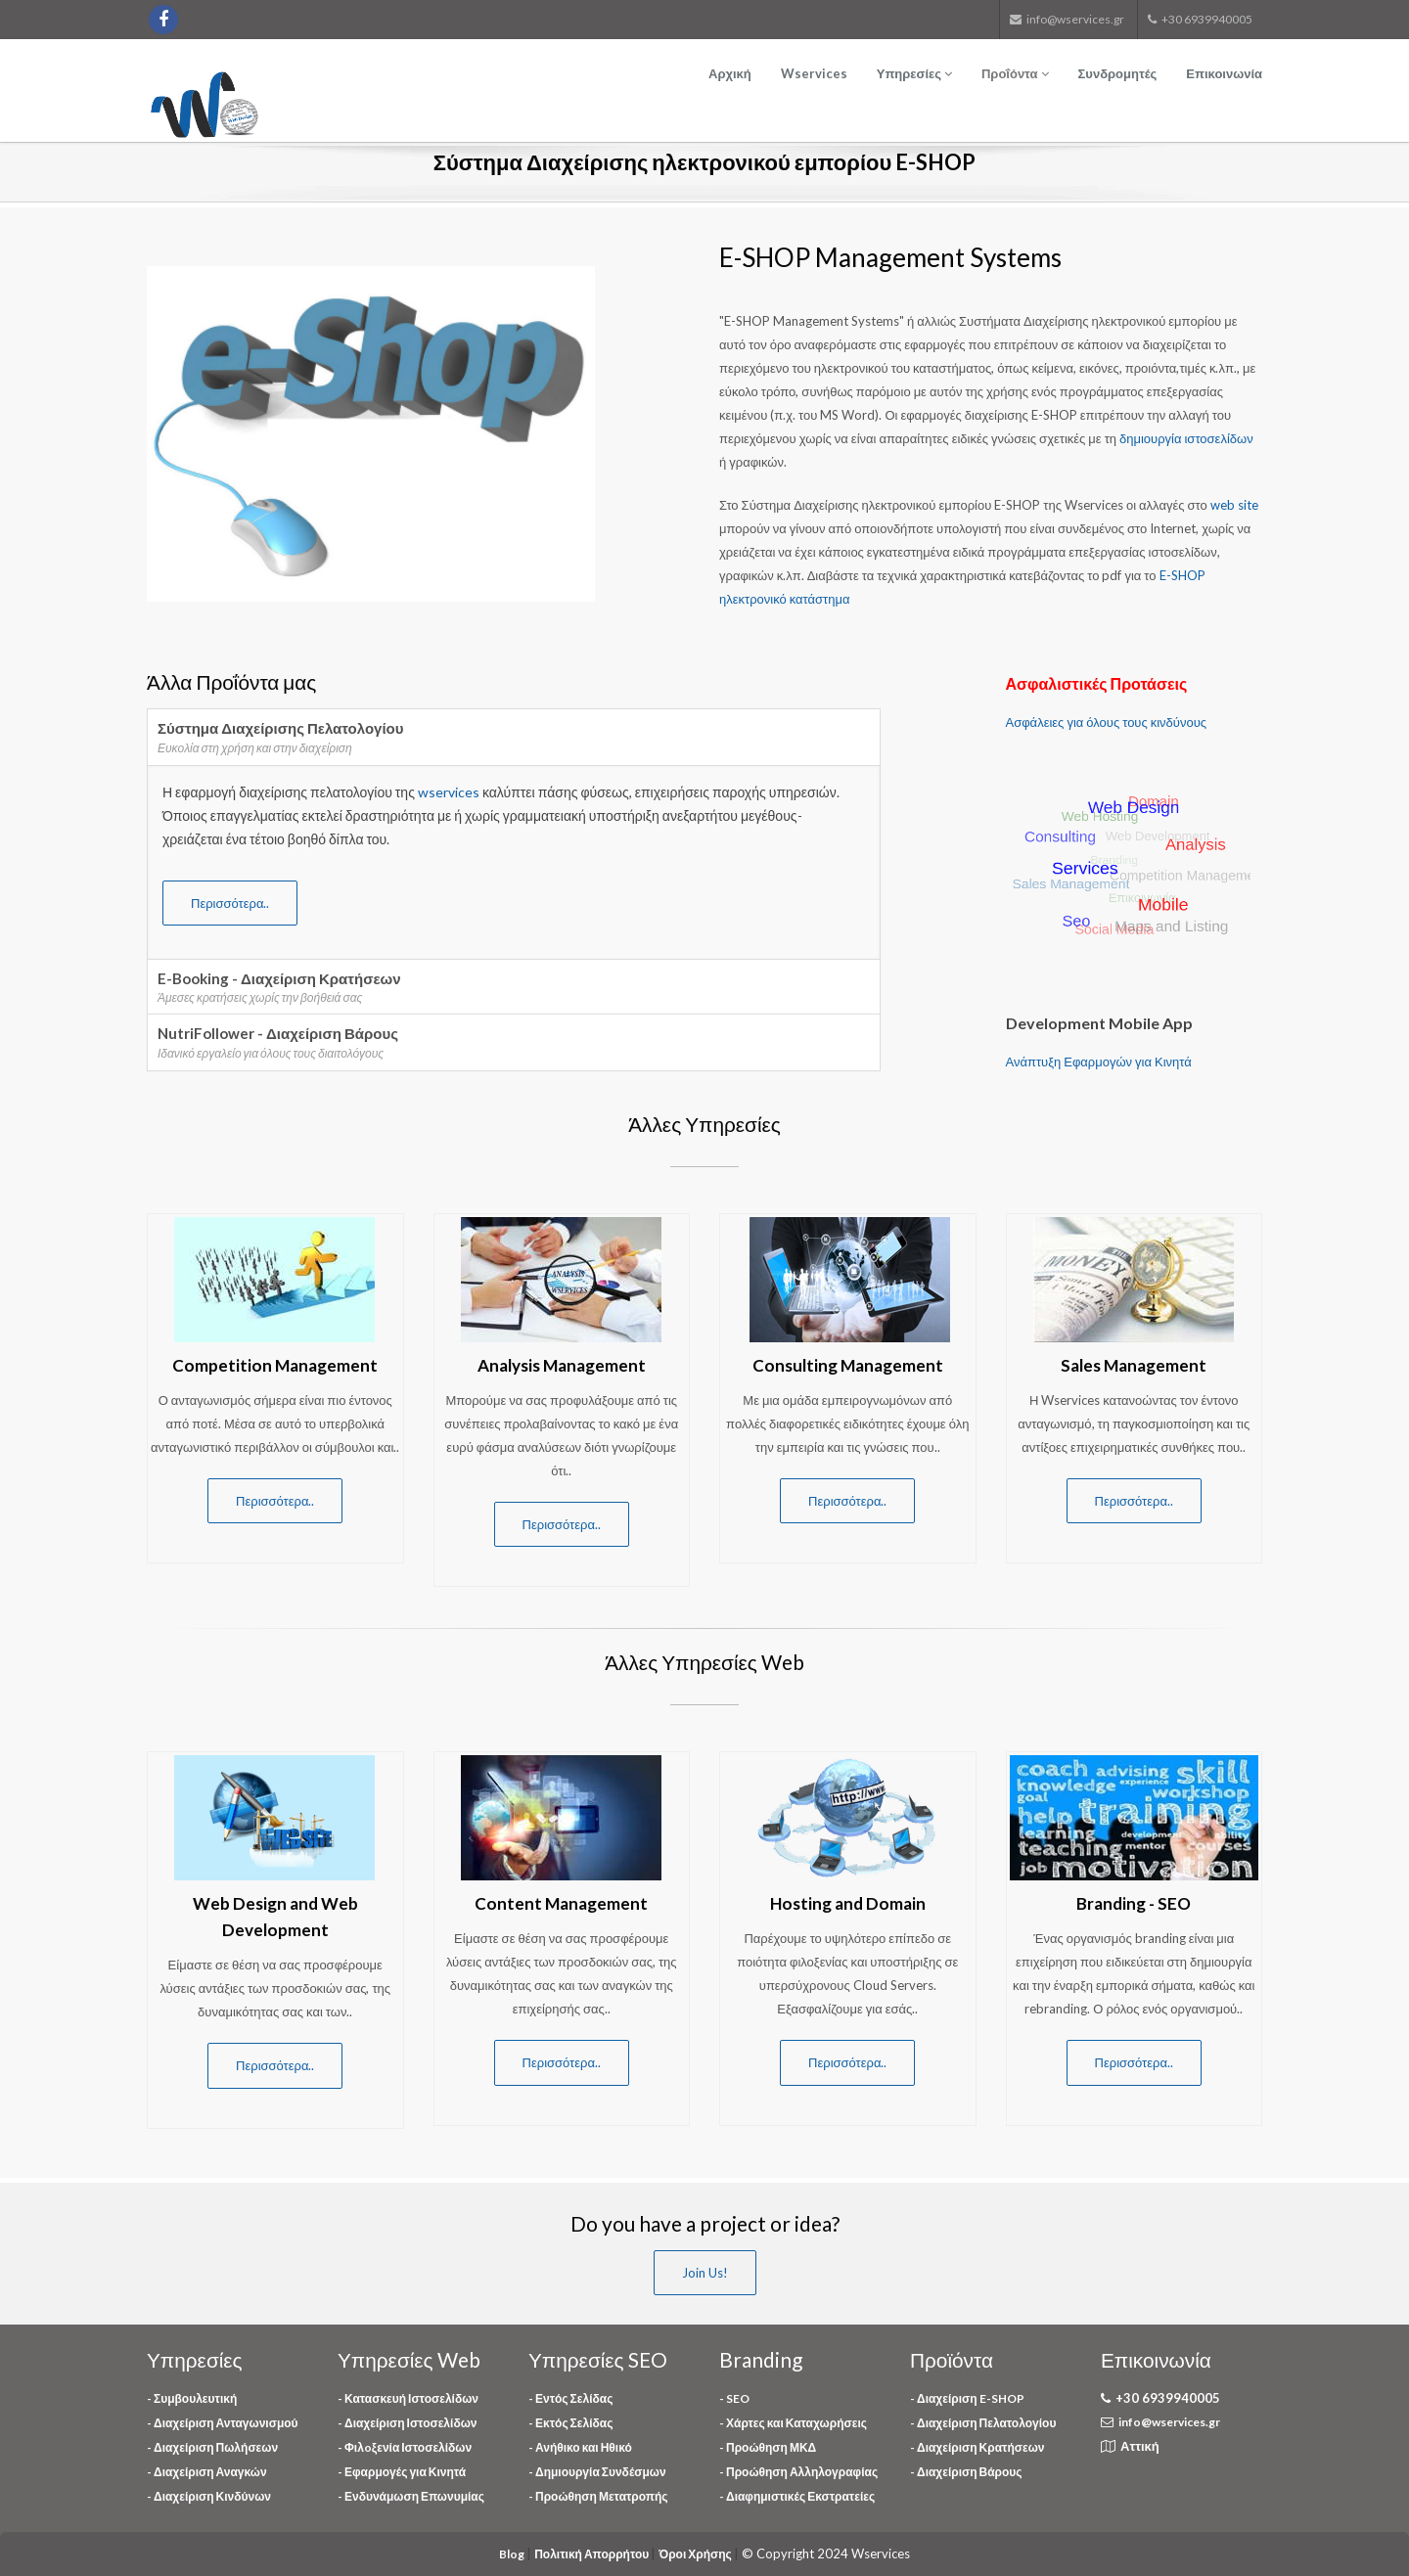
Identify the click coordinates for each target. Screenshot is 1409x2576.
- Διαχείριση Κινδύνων (209, 2496)
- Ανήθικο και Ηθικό (580, 2447)
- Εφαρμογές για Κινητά (402, 2471)
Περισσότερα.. (230, 903)
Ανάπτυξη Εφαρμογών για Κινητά (1099, 1061)
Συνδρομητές (1118, 73)
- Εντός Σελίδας (570, 2398)
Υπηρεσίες (914, 73)
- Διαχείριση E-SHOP (967, 2398)
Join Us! (705, 2273)
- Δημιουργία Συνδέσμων (597, 2471)
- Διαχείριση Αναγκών (207, 2471)
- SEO (734, 2398)
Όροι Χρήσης (696, 2554)
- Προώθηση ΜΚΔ (767, 2447)
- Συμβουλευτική (192, 2398)
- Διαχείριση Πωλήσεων (212, 2447)
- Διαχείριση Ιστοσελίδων (407, 2423)
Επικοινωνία (1224, 73)
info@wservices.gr (1169, 2422)
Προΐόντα (1015, 73)
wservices (450, 792)
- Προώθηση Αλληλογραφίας (798, 2471)
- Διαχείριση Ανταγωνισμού (222, 2423)
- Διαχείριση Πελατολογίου (983, 2423)
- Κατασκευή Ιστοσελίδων (408, 2398)
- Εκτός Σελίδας (570, 2423)
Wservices (814, 73)
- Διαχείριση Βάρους (966, 2471)
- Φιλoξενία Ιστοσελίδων (405, 2447)
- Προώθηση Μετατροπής (598, 2496)
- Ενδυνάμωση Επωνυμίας (411, 2496)
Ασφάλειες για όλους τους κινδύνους (1106, 722)
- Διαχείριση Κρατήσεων (977, 2447)
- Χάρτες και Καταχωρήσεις (793, 2423)
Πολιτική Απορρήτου (592, 2554)
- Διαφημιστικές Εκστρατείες (797, 2496)
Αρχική (729, 73)
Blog (512, 2554)
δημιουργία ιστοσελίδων (1186, 438)
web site (1234, 505)
